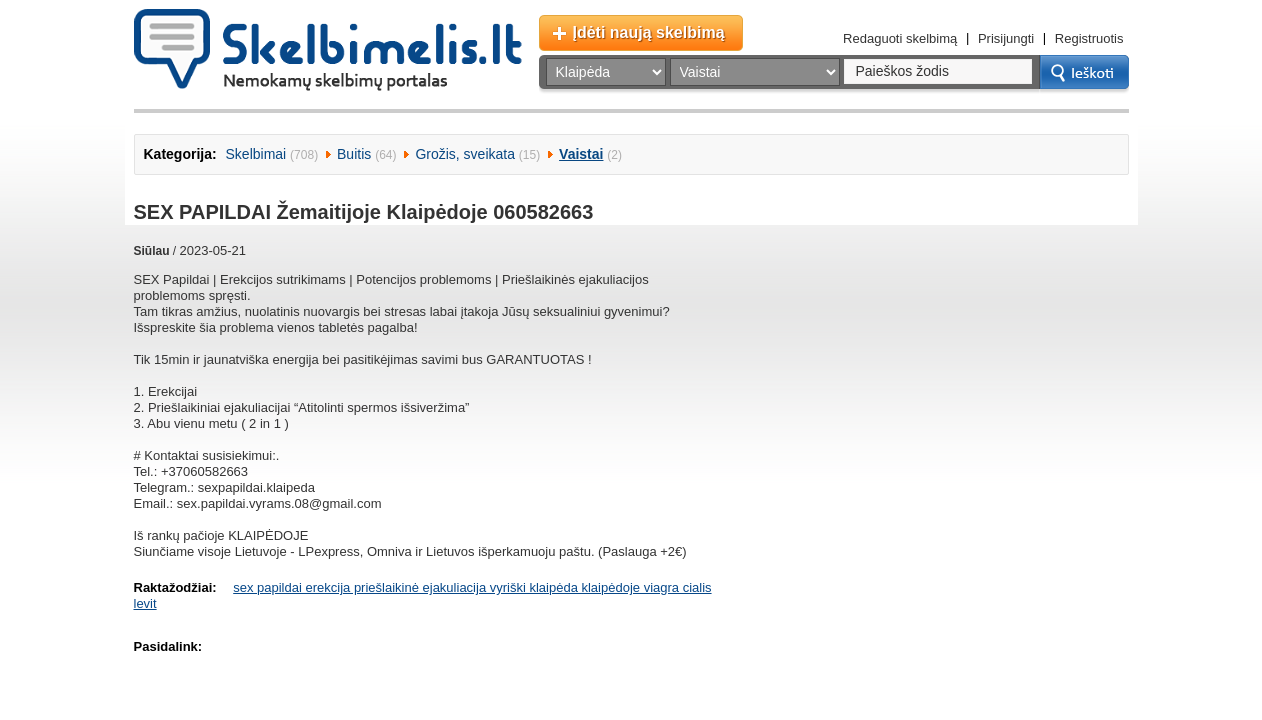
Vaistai (581, 154)
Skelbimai (256, 154)
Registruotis (1089, 38)
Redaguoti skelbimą (900, 38)
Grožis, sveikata (465, 154)
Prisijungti (1006, 38)
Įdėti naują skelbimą (649, 32)
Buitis (354, 154)
